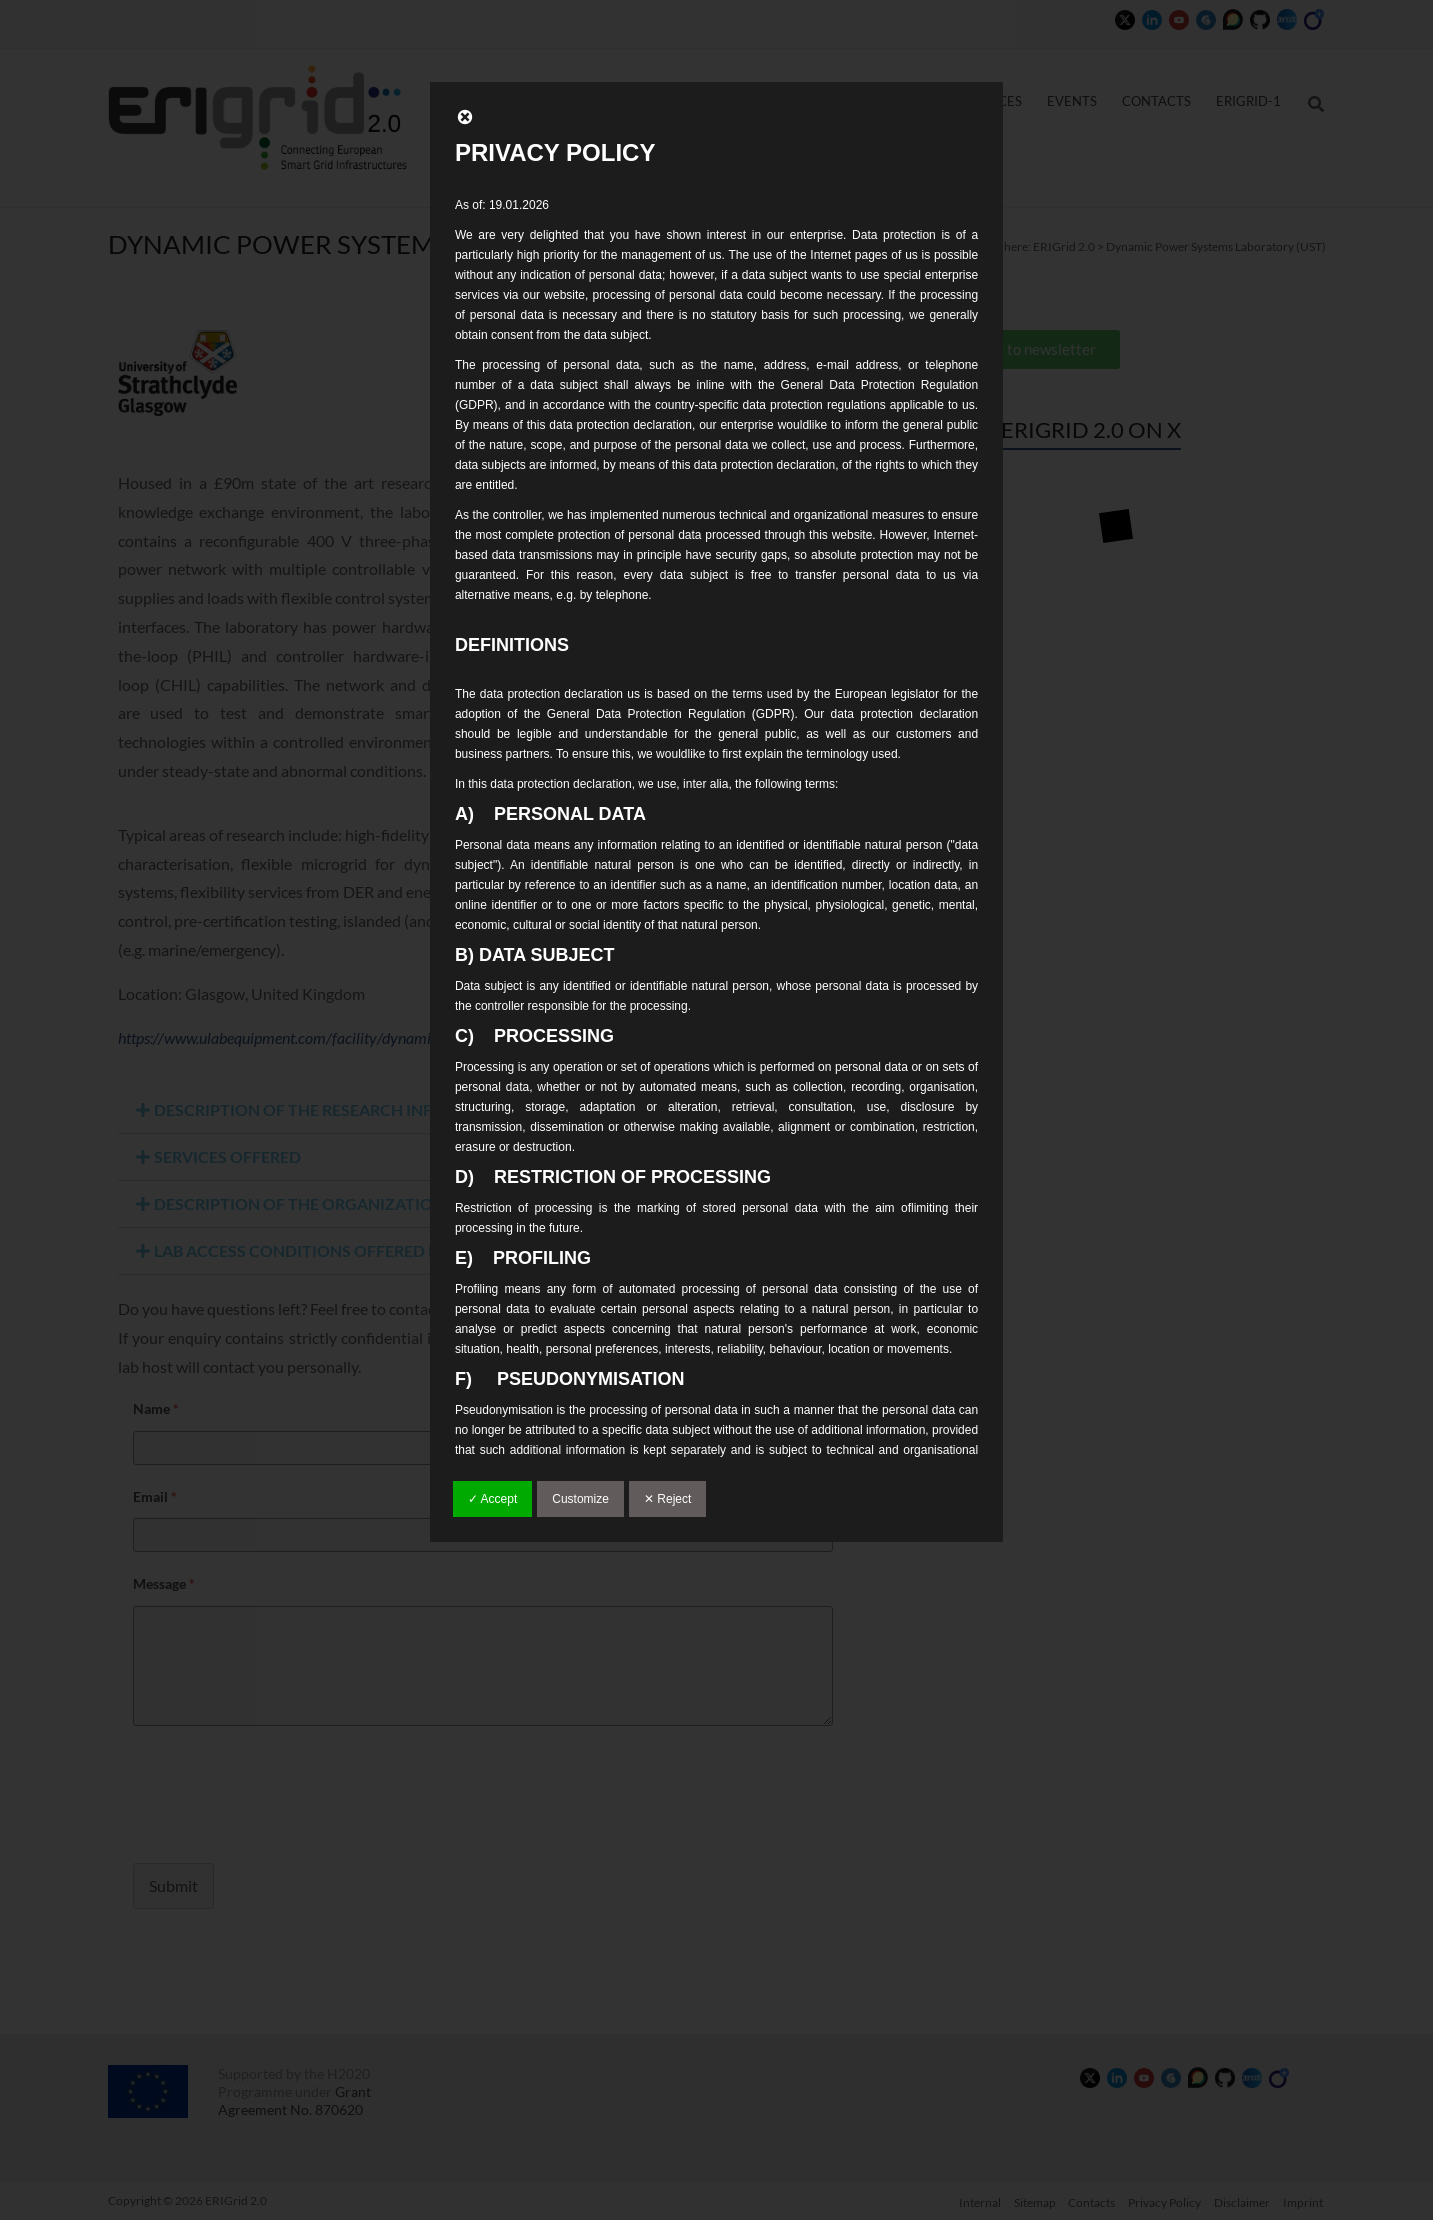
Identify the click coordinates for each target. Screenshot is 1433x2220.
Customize (580, 1499)
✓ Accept (492, 1499)
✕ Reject (667, 1499)
